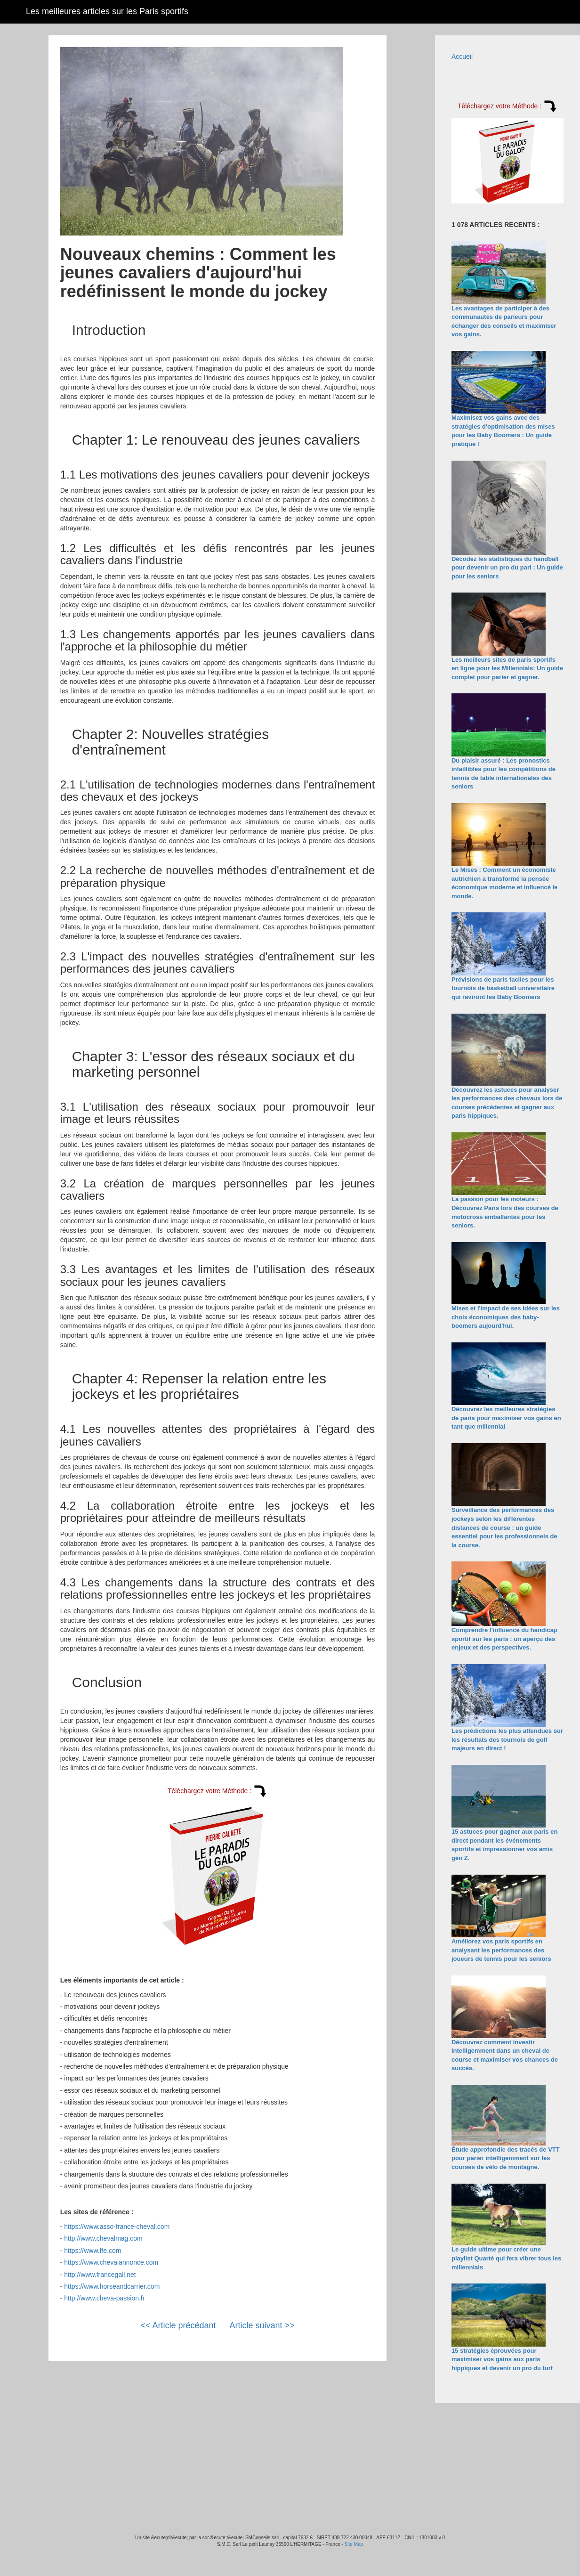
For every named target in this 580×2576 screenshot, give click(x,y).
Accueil (462, 56)
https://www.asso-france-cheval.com (116, 2226)
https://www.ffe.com (92, 2250)
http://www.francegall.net (100, 2274)
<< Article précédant (178, 2325)
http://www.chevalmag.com (103, 2238)
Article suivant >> (262, 2325)
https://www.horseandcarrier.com (112, 2286)
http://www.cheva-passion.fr (104, 2298)
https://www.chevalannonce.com (111, 2262)
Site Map (354, 2544)
